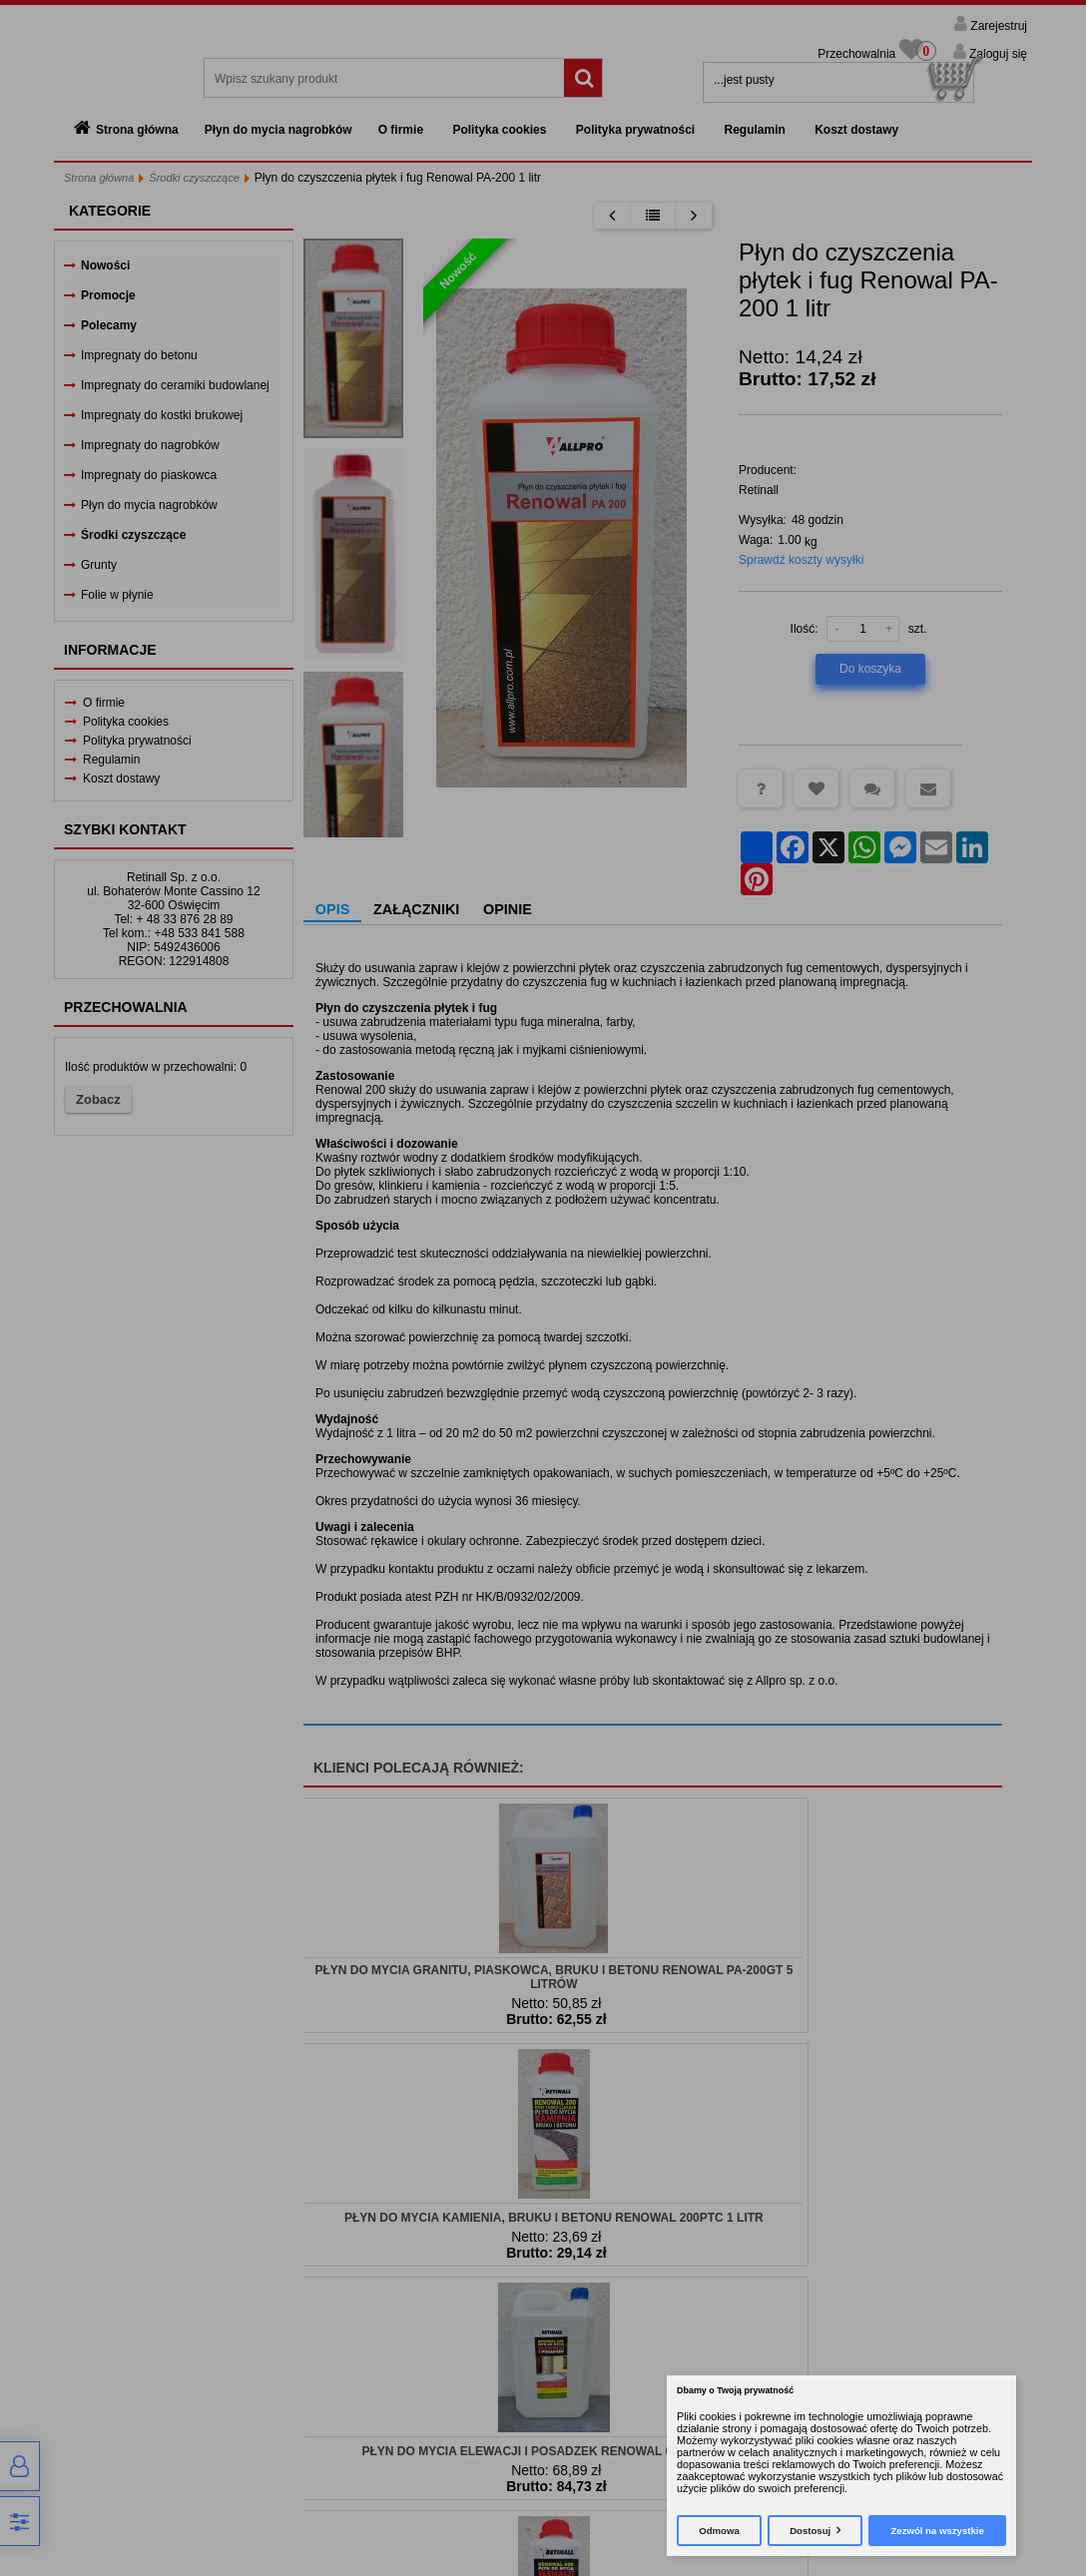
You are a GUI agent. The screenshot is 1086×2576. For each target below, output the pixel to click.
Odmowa (719, 2530)
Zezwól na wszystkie (936, 2530)
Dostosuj (810, 2530)
